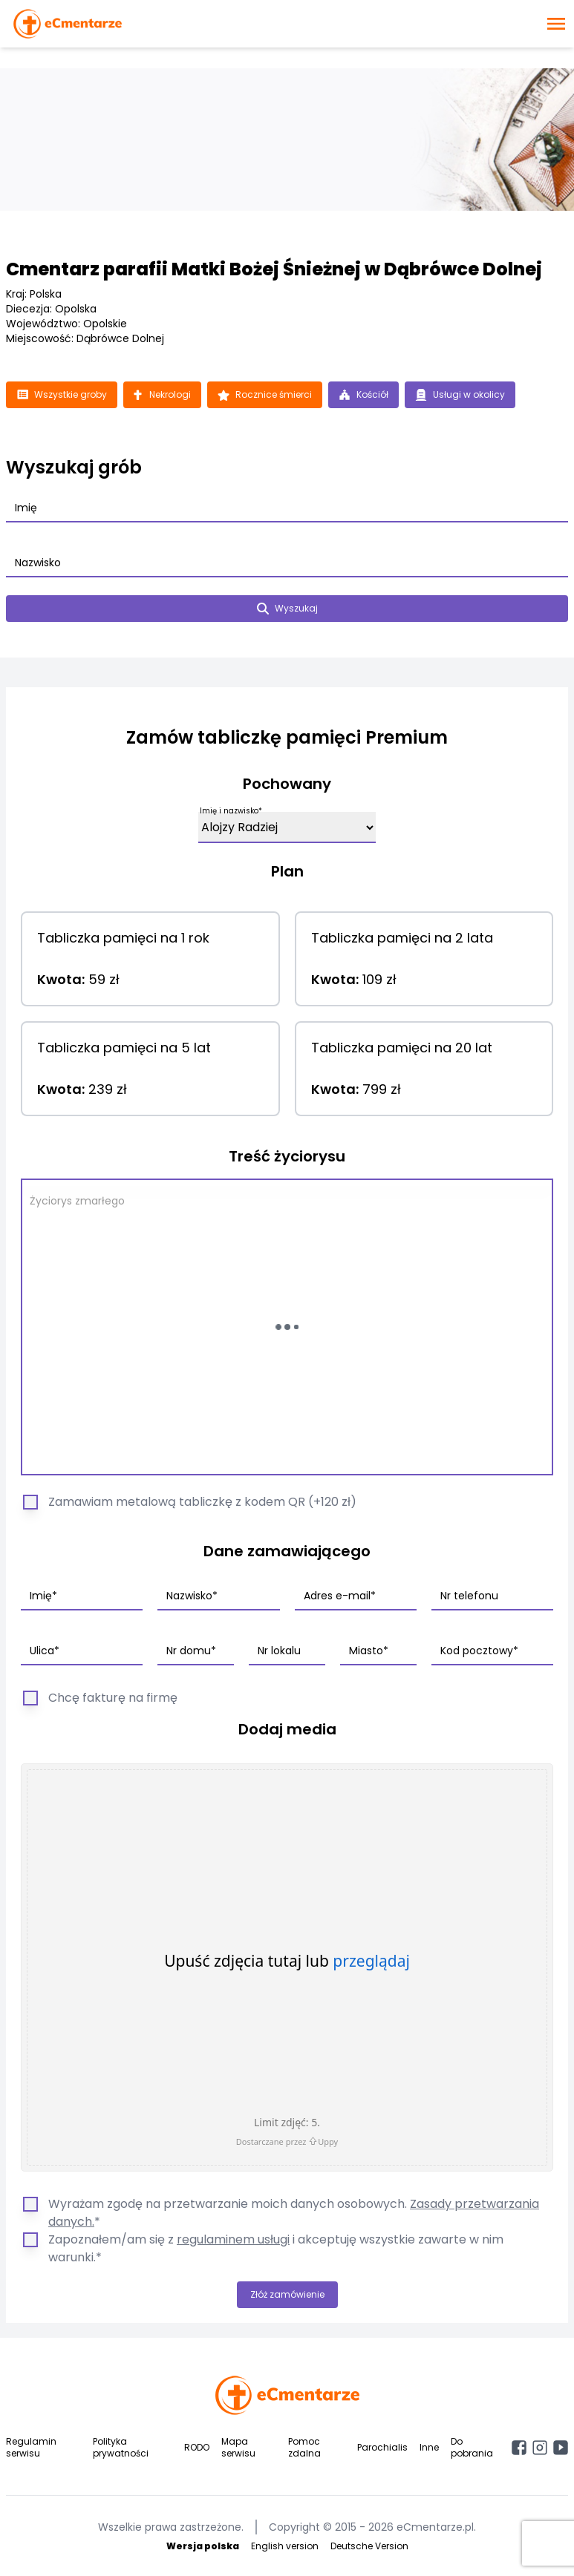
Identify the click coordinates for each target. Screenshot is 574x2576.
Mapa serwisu (238, 2447)
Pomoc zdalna (304, 2447)
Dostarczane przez (287, 2141)
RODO (196, 2447)
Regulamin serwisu (31, 2447)
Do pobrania (472, 2447)
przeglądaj (371, 1961)
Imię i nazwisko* (231, 810)
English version (285, 2546)
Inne (429, 2447)
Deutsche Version (369, 2546)
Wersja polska (202, 2546)
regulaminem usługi (233, 2239)
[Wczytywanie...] (287, 1327)
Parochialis (382, 2447)
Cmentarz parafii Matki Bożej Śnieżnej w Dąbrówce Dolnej (274, 269)
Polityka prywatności (121, 2447)
